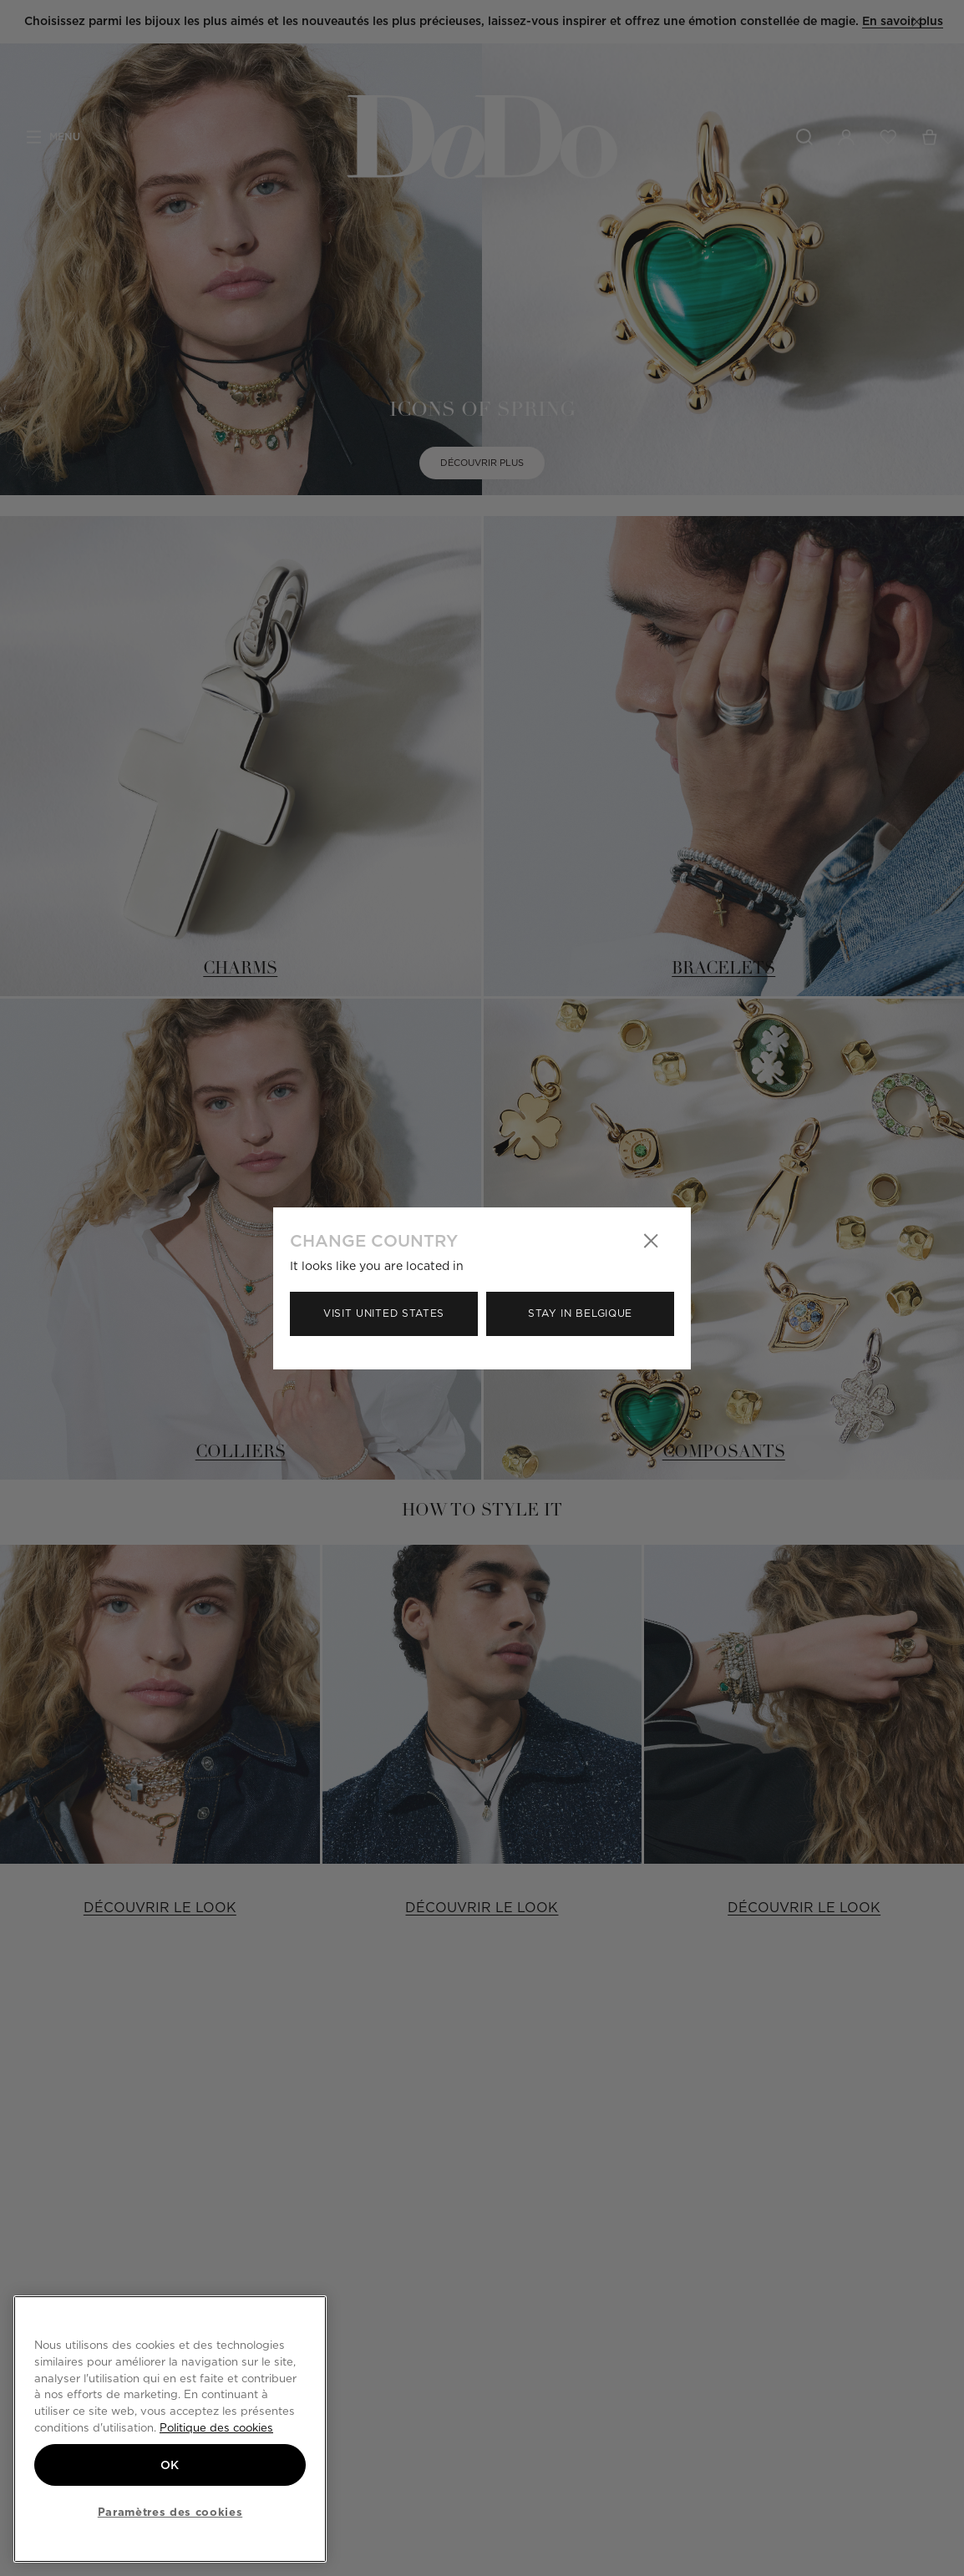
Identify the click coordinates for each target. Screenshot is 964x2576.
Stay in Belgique (580, 1313)
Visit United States (383, 1313)
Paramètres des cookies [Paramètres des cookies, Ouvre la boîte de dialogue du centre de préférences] (170, 2511)
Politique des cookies (216, 2427)
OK (170, 2465)
